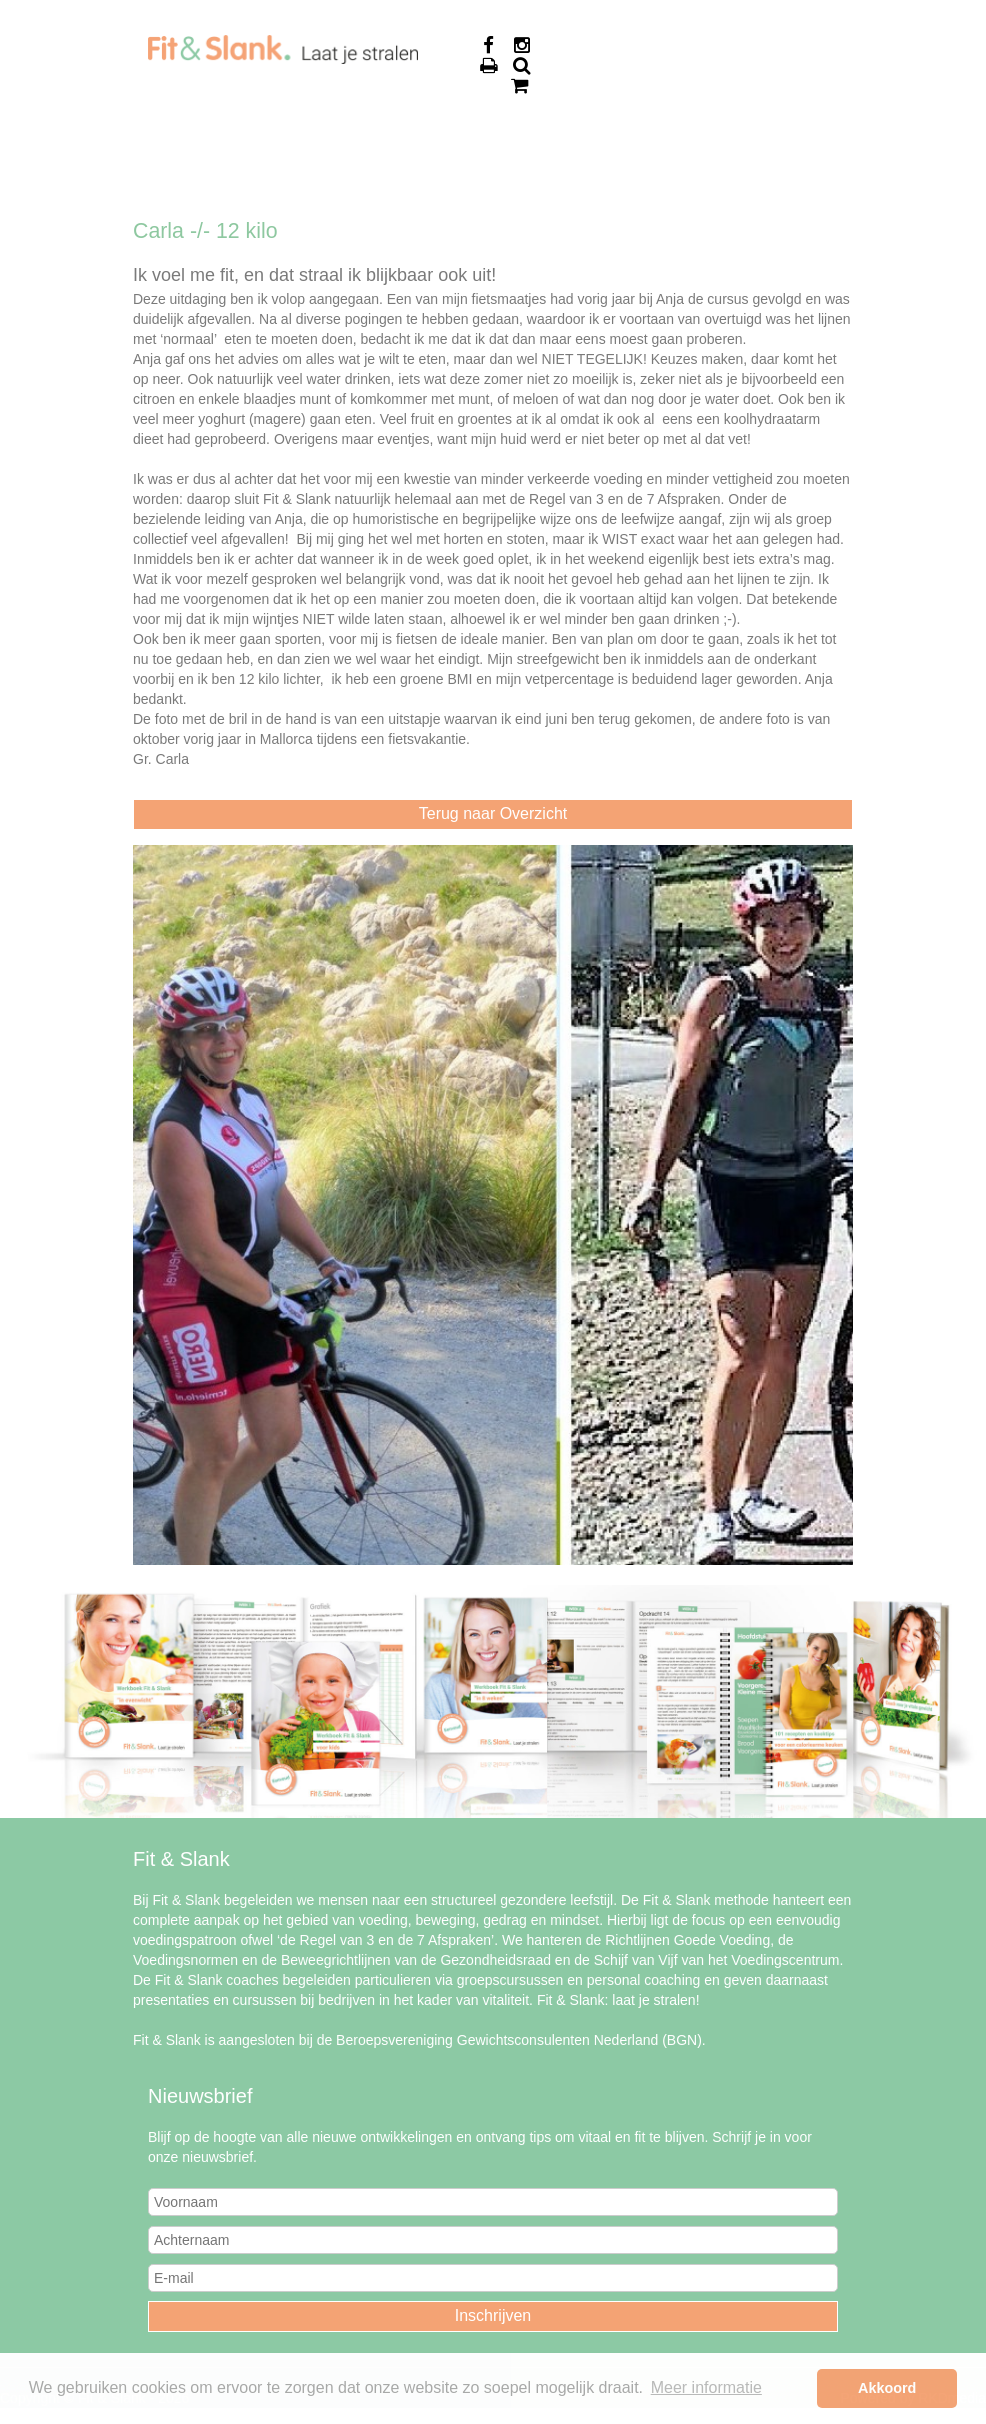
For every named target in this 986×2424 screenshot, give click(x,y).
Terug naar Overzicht (493, 813)
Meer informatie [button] (706, 2387)
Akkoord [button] (887, 2388)
